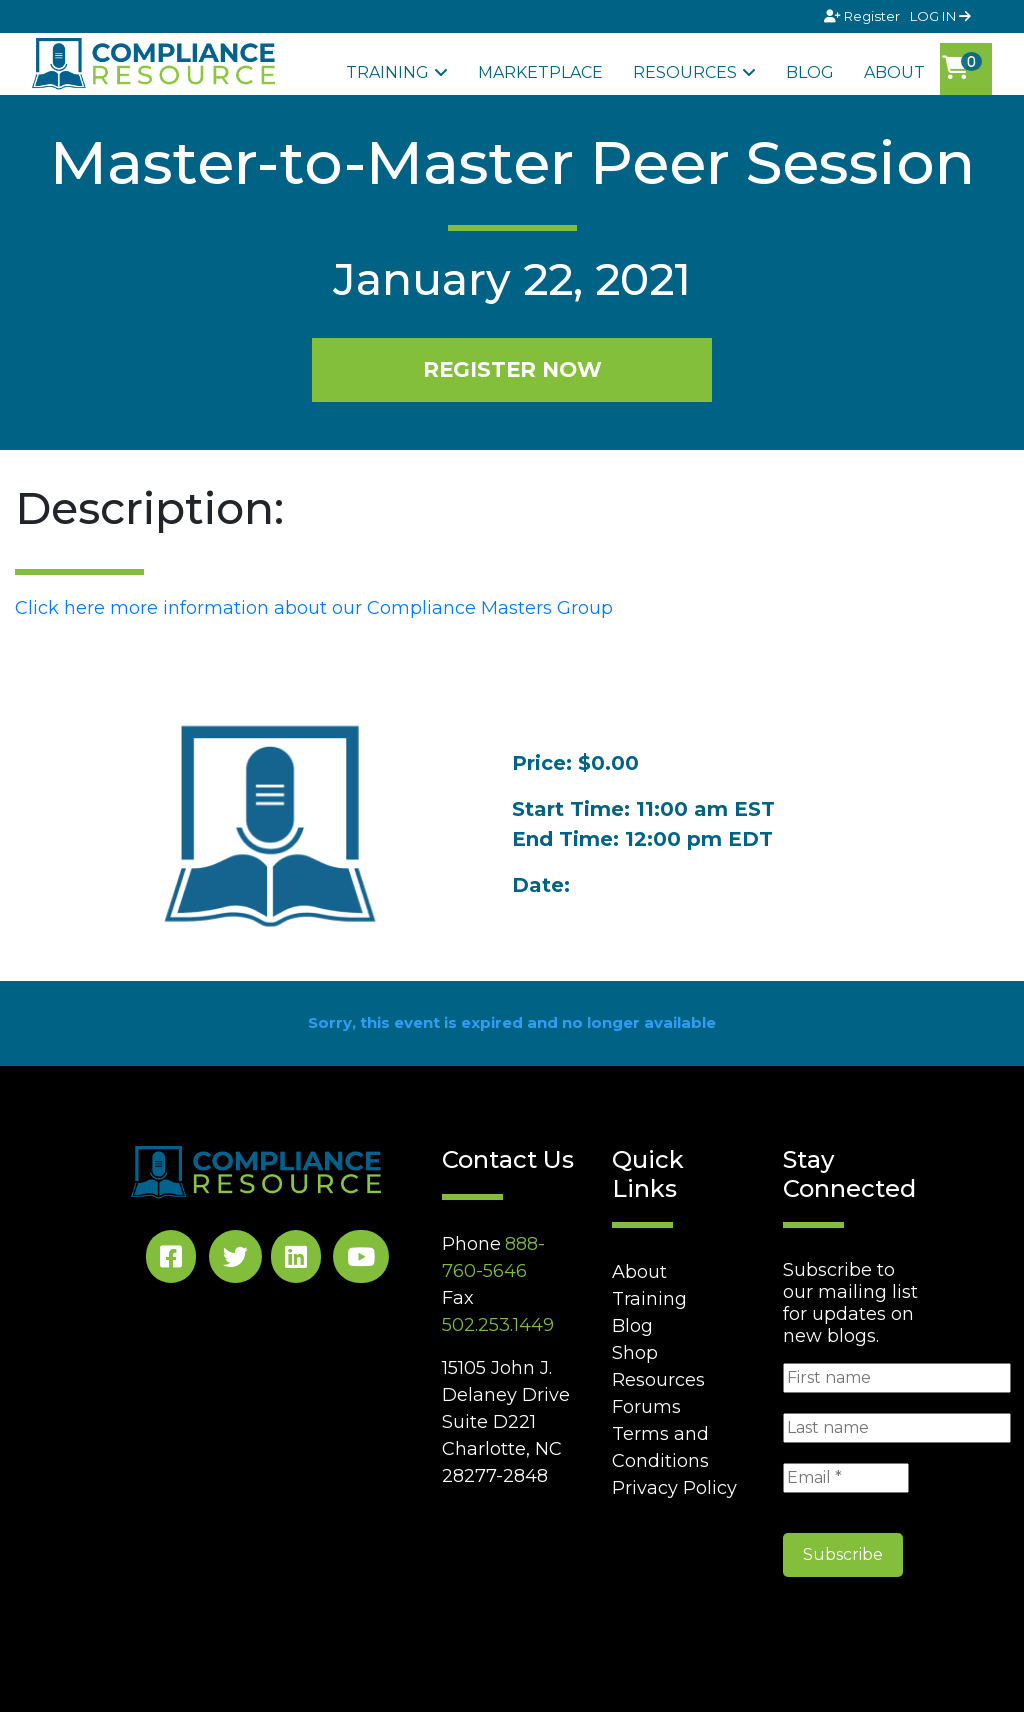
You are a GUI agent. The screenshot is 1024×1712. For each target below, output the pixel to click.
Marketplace (540, 72)
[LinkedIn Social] (296, 1260)
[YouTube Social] (361, 1260)
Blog (810, 72)
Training (387, 72)
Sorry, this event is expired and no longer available (512, 1023)
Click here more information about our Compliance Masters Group (314, 608)
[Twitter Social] (235, 1260)
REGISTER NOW (512, 369)
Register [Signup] (863, 16)
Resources (685, 72)
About (894, 72)
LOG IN (940, 16)
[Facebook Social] (171, 1260)
